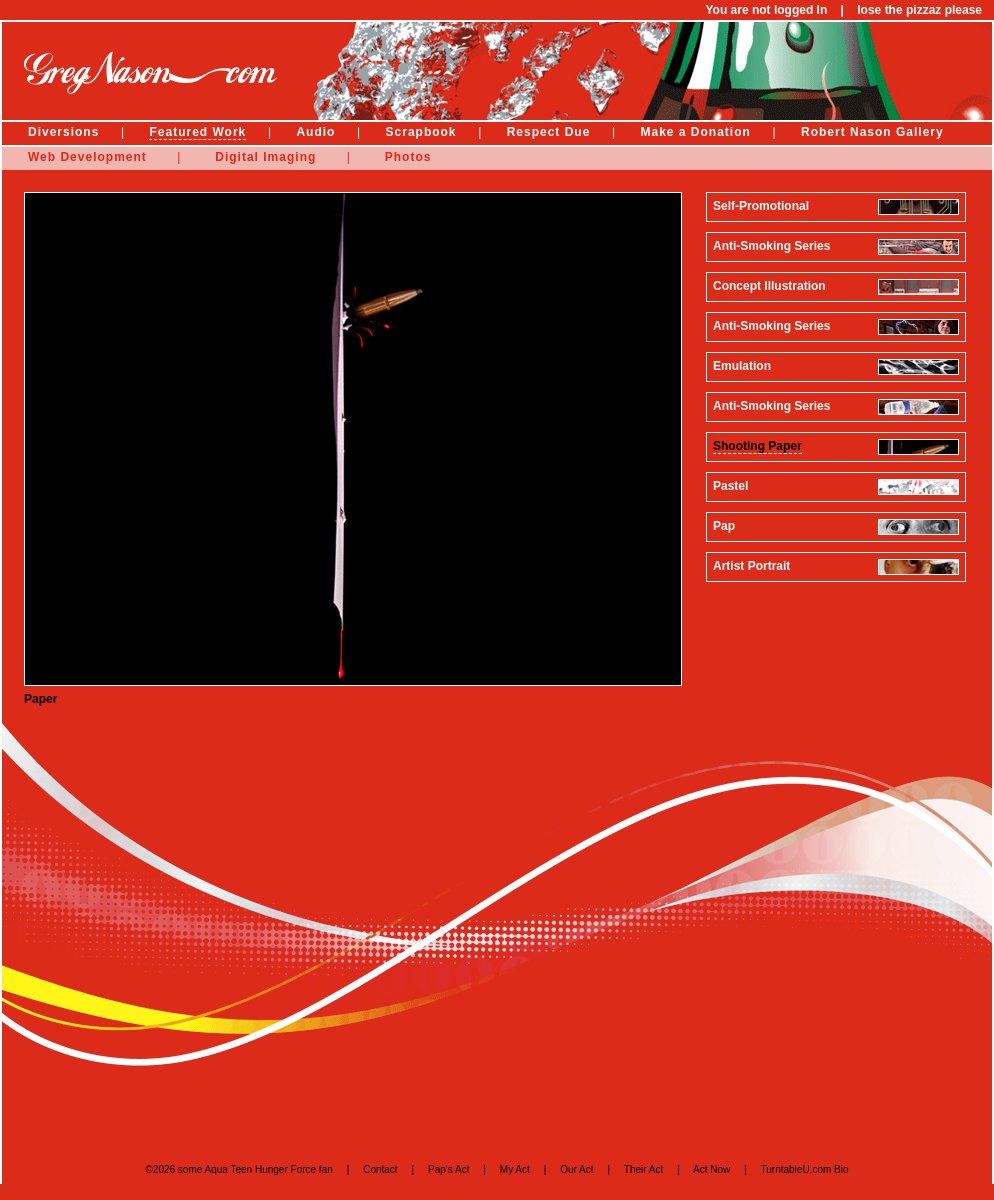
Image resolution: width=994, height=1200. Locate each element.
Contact (380, 1169)
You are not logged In (766, 10)
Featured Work (197, 132)
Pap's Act (448, 1169)
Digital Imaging (265, 157)
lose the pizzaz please (919, 10)
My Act (515, 1169)
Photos (408, 157)
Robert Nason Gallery (872, 132)
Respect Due (549, 132)
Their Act (643, 1169)
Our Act (576, 1169)
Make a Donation (696, 132)
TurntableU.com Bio (805, 1169)
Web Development (87, 157)
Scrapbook (421, 132)
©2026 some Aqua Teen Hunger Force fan (238, 1169)
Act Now (711, 1169)
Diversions (63, 132)
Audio (315, 132)
